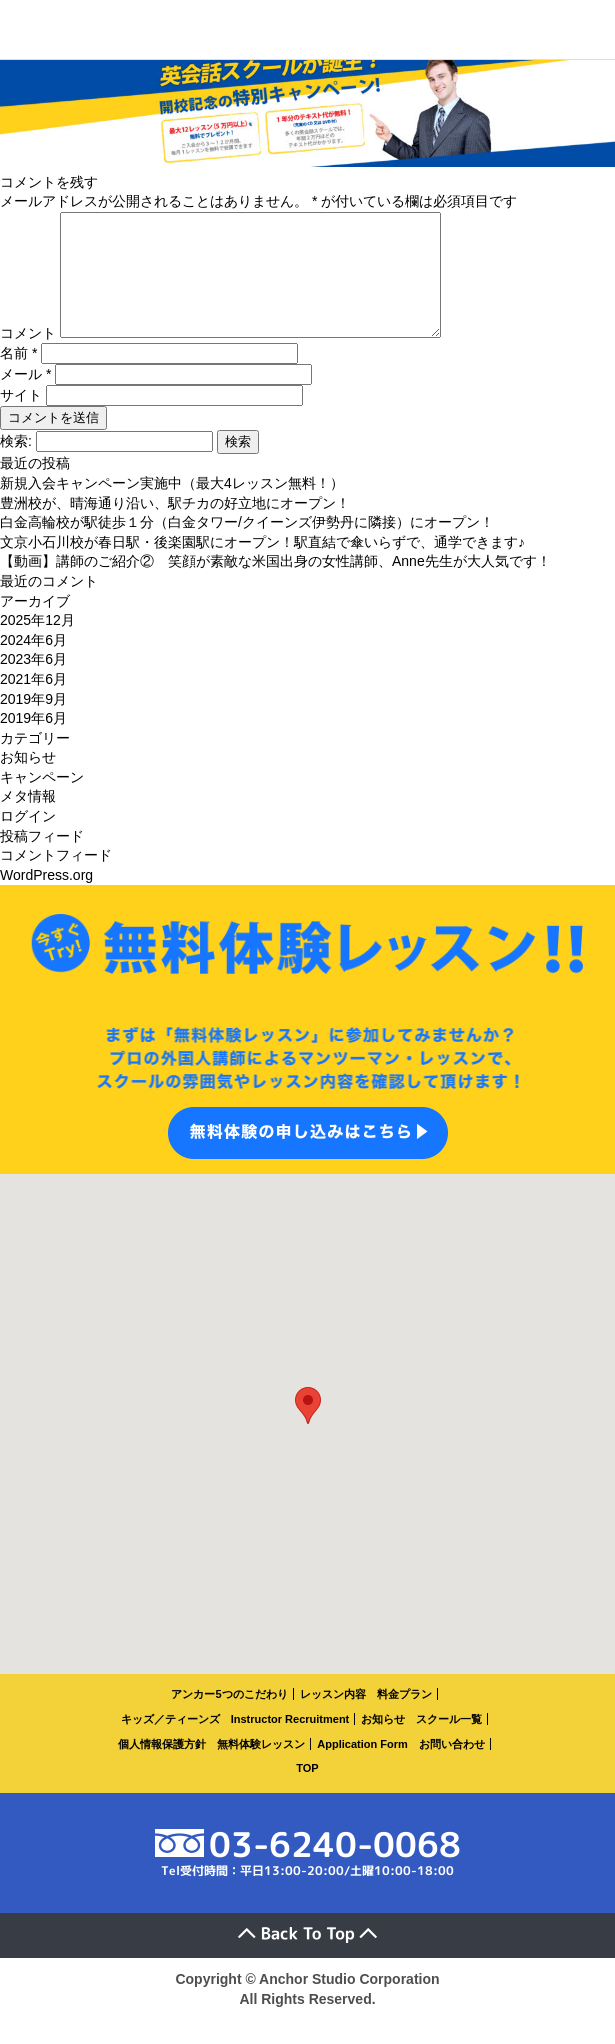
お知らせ (28, 781)
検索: (16, 465)
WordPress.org (46, 899)
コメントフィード (56, 879)
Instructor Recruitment (290, 1743)
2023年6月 (33, 683)
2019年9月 (33, 723)
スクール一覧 (449, 1743)
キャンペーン (42, 801)
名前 (18, 377)
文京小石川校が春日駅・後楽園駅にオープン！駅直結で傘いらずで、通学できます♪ (262, 566)
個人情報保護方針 (162, 1768)
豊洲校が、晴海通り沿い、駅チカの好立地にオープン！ (175, 527)
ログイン (28, 840)
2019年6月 (33, 742)
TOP (307, 1792)
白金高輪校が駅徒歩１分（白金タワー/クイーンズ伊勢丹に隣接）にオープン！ (247, 546)
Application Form (362, 1768)
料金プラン (404, 1718)
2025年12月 (37, 644)
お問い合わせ (452, 1768)
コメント (28, 357)
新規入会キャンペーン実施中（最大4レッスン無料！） (172, 507)
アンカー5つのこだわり (229, 1718)
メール (25, 398)
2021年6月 (33, 703)
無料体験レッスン (261, 1768)
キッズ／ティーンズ (170, 1743)
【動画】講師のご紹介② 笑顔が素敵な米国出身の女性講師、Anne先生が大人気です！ (275, 585)
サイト (21, 419)
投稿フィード (42, 860)
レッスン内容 (333, 1718)
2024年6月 (33, 664)
